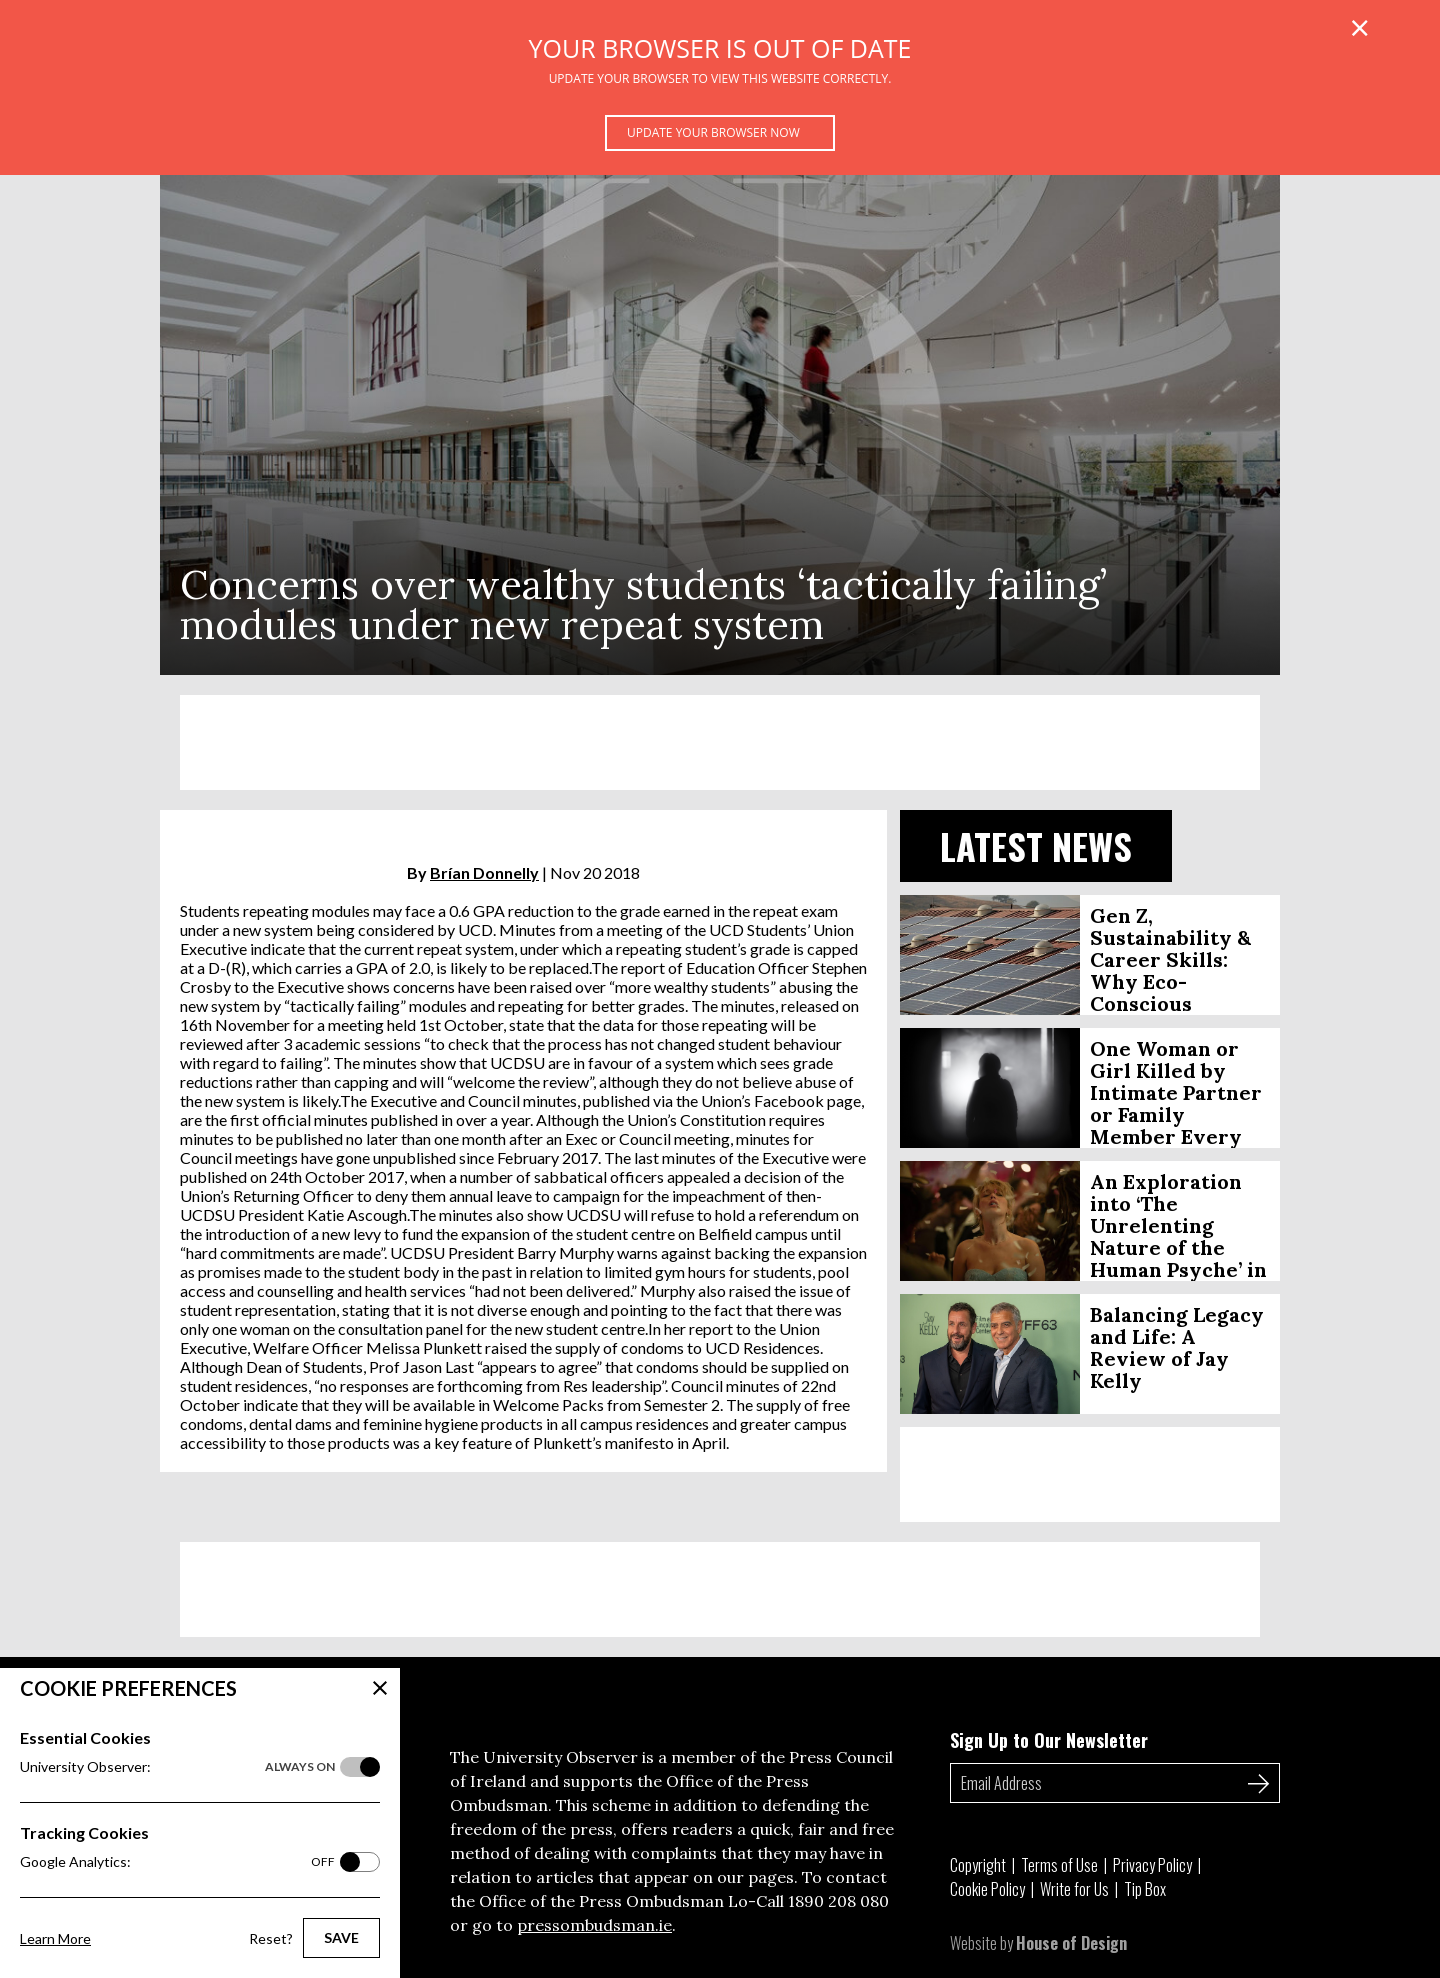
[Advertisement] (720, 742)
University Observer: (177, 1767)
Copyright (978, 1865)
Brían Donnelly (484, 872)
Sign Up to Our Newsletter (1049, 1740)
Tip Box (1145, 1889)
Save (341, 1937)
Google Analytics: (177, 1862)
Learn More (55, 1938)
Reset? (271, 1938)
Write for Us (1074, 1889)
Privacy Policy (1152, 1865)
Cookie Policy (987, 1889)
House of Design (1071, 1943)
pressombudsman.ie (594, 1925)
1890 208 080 (838, 1901)
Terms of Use (1059, 1865)
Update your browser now (713, 132)
